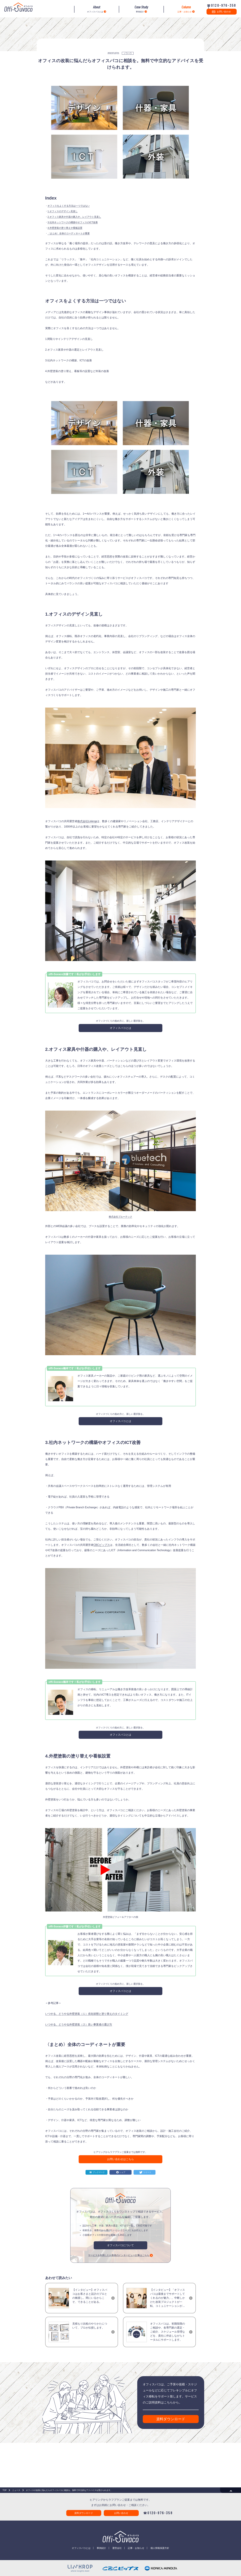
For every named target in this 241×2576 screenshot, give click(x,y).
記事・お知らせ (182, 10)
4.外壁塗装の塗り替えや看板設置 (65, 227)
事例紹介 (139, 10)
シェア (122, 2172)
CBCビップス (101, 1544)
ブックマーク (99, 2172)
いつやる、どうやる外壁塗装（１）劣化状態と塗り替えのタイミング (86, 2013)
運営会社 (117, 2550)
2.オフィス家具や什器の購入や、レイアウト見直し (74, 216)
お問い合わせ (221, 12)
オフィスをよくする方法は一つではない (69, 205)
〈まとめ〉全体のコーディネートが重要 (69, 233)
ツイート (147, 2172)
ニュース (16, 2492)
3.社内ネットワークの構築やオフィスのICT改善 (73, 222)
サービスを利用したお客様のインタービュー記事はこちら (120, 2255)
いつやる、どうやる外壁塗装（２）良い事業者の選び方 (78, 2024)
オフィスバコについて (120, 2245)
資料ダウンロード (84, 2515)
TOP (5, 2492)
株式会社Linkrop (87, 821)
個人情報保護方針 (159, 2550)
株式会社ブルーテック (120, 1216)
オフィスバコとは (96, 10)
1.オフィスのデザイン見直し (63, 211)
